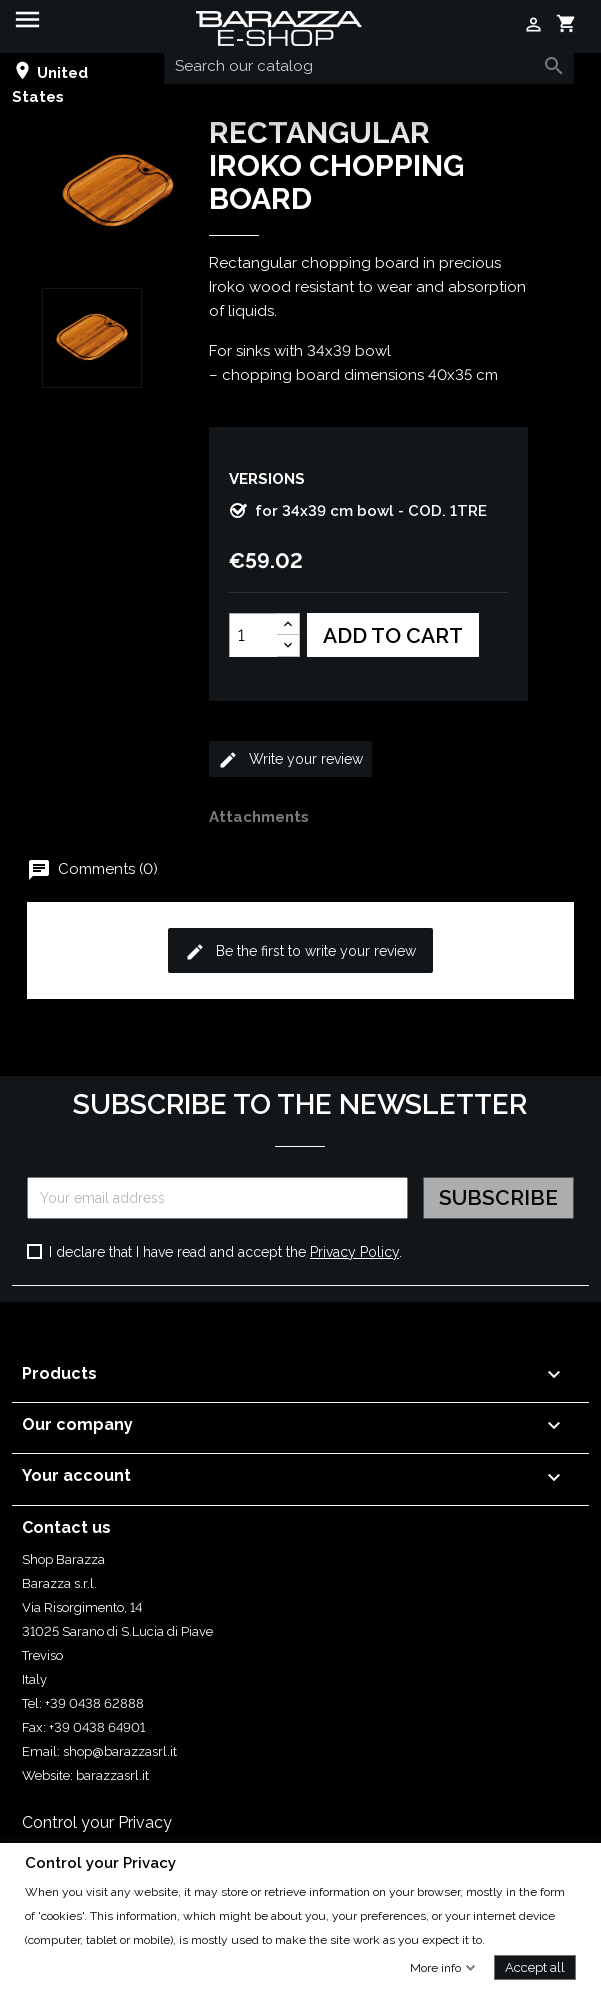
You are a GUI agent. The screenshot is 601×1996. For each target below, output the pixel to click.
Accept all (535, 1966)
